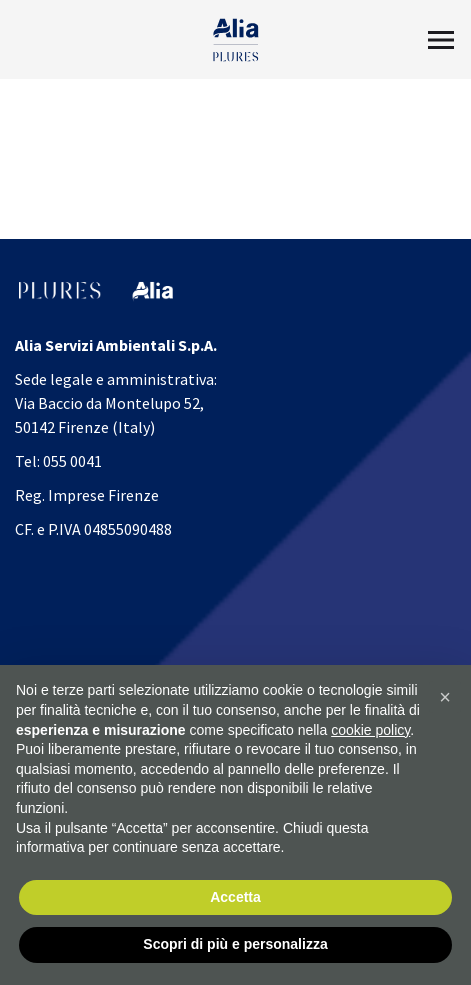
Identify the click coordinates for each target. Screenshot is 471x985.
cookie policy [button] (370, 730)
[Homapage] (235, 40)
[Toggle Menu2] (441, 40)
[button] (445, 698)
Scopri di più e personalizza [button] (235, 945)
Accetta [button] (235, 897)
